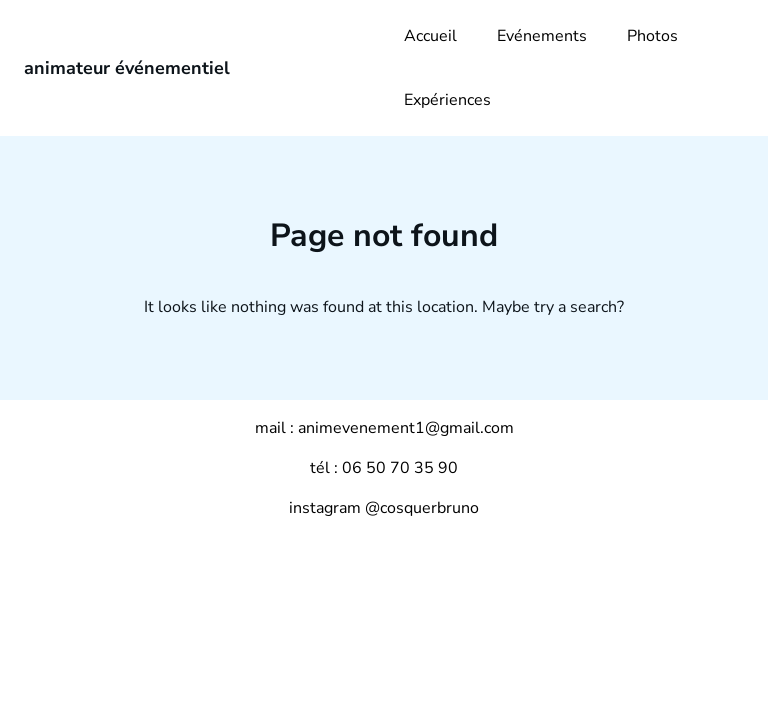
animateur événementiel (127, 68)
